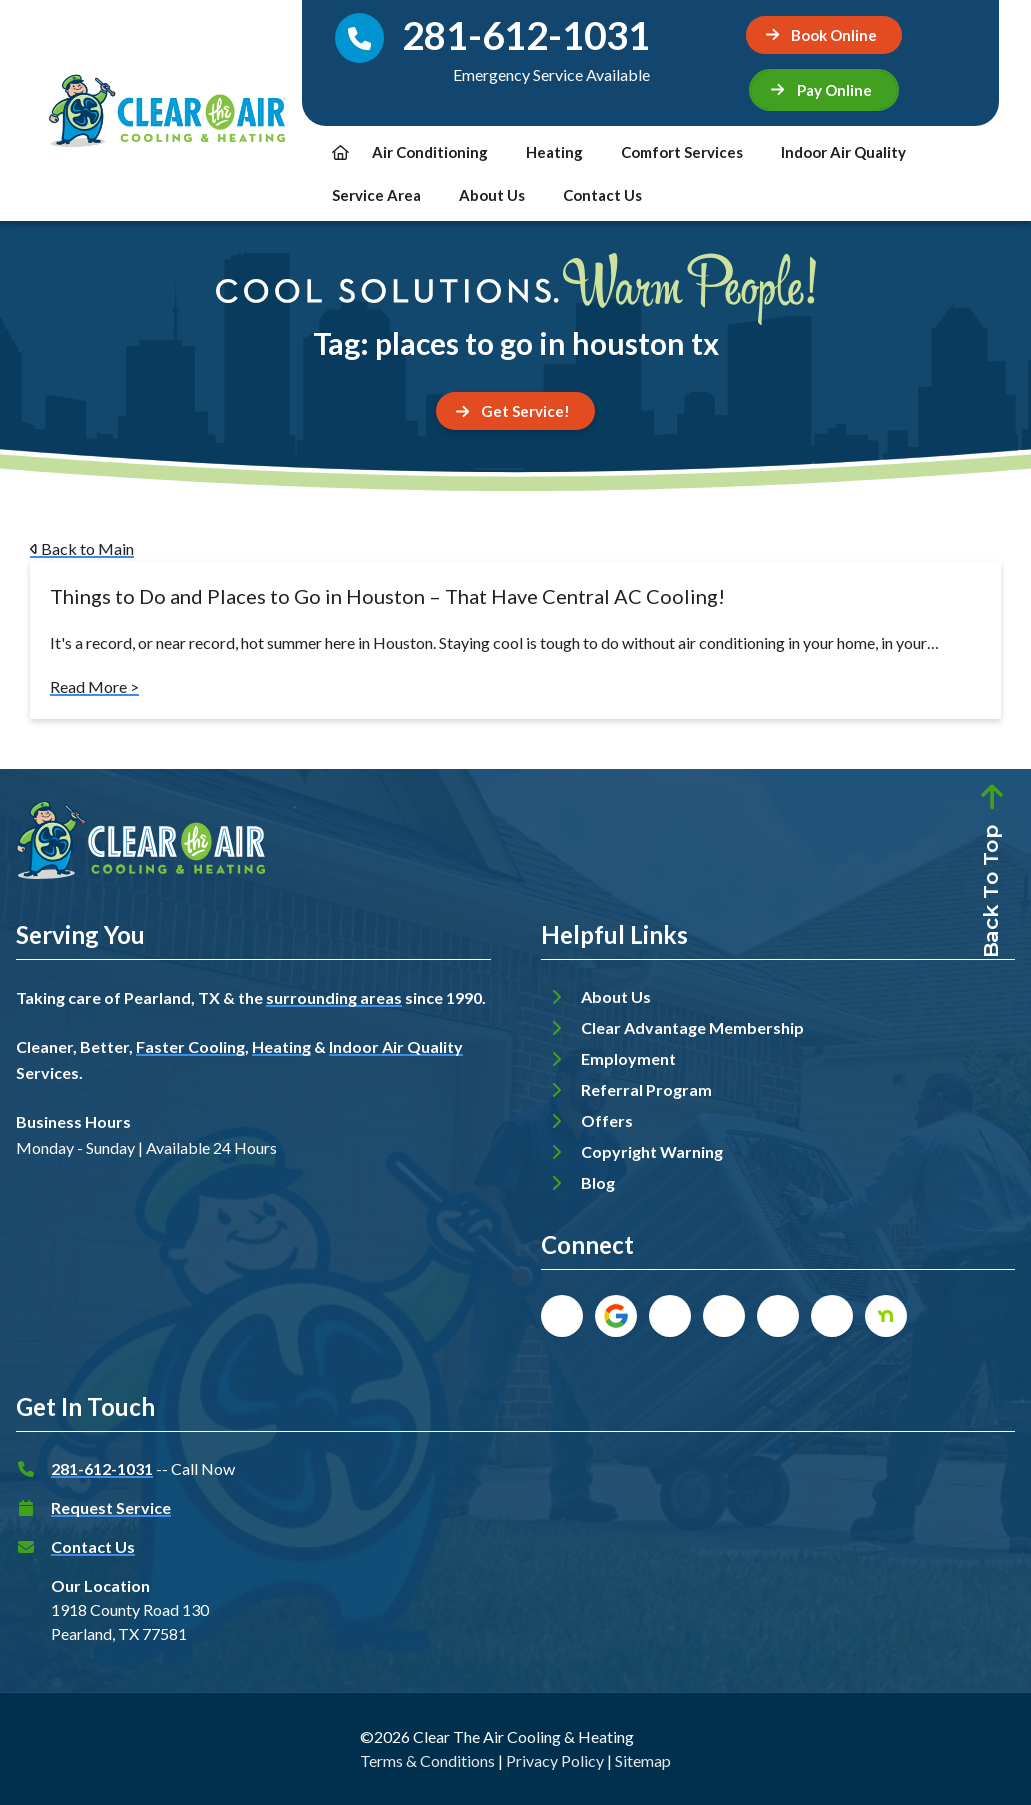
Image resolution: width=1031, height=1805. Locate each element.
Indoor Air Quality (843, 152)
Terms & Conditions (427, 1760)
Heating (554, 152)
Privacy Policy (555, 1760)
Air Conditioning (430, 152)
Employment (628, 1058)
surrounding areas (334, 997)
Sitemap (643, 1760)
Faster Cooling (190, 1046)
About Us (492, 195)
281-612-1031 (102, 1468)
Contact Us (602, 195)
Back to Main (82, 548)
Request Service (111, 1507)
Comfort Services (682, 152)
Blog (598, 1182)
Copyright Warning (652, 1151)
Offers (607, 1120)
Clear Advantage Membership (692, 1027)
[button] (824, 90)
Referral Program (646, 1089)
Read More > (94, 686)
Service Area (376, 195)
